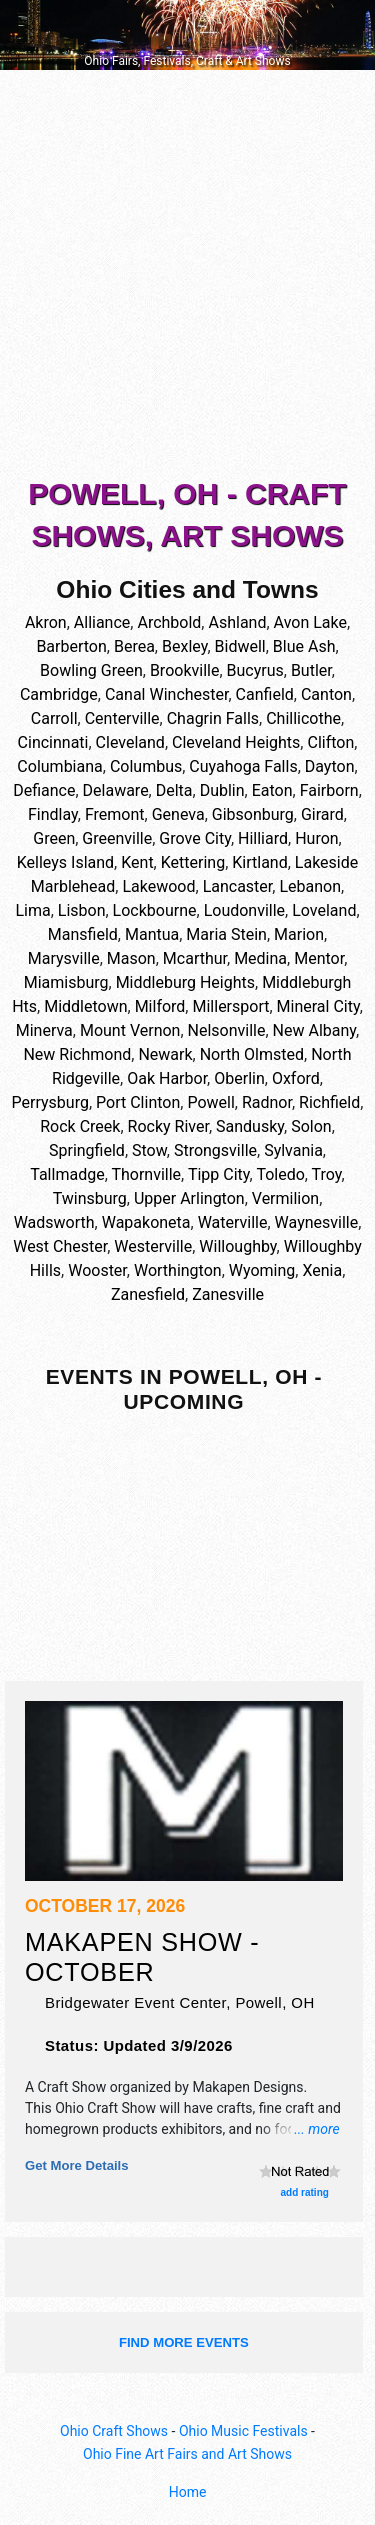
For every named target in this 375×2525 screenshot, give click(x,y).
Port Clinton (138, 1102)
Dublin (222, 790)
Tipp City (219, 1174)
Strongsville (215, 1150)
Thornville (146, 1174)
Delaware (116, 790)
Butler (311, 670)
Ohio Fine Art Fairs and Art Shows (187, 2454)
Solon (311, 1126)
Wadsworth (54, 1222)
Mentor (319, 958)
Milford (160, 1006)
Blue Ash (304, 646)
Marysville (64, 958)
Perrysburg (50, 1102)
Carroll (54, 718)
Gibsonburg (253, 814)
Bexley (184, 646)
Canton (326, 694)
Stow (149, 1150)
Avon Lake (310, 622)
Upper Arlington (189, 1198)
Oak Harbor (167, 1078)
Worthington (178, 1270)
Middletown (85, 1006)
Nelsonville (227, 1030)
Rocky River (168, 1126)
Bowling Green (91, 670)
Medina (260, 958)
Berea (134, 646)
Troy (327, 1174)
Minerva (44, 1030)
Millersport (230, 1006)
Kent (137, 862)
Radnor (267, 1102)
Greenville (117, 838)
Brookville (185, 670)
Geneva (178, 814)
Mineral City (318, 1006)
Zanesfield (148, 1294)
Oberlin (239, 1078)
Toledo (280, 1174)
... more (317, 2129)
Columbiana (59, 766)
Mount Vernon (130, 1030)
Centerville (122, 718)
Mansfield (83, 934)
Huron (316, 838)
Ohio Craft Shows (114, 2431)
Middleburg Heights (185, 982)
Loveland (324, 910)
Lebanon (310, 886)
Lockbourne (155, 910)
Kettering (193, 862)
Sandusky (250, 1126)
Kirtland (259, 862)
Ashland (237, 622)
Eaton (272, 790)
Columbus (146, 766)
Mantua (152, 934)
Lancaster (238, 886)
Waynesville (317, 1222)
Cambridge (59, 694)
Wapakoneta (146, 1222)
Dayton (330, 766)
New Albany (314, 1030)
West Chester (60, 1246)
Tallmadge (67, 1174)
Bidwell (240, 646)
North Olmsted (252, 1054)
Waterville (233, 1222)
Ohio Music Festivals (243, 2431)
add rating (305, 2192)
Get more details (77, 2165)
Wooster (97, 1270)
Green (54, 838)
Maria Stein (226, 934)
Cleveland (130, 742)
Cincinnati (53, 742)
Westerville (153, 1246)
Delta (174, 790)
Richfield (329, 1102)
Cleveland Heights (236, 742)
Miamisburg (66, 982)
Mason (131, 958)
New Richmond (77, 1054)
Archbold (169, 622)
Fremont (115, 814)
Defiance (44, 790)
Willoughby (237, 1246)
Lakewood (158, 886)
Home (188, 2492)
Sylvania (293, 1150)
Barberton (71, 646)
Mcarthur (195, 958)
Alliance (102, 622)
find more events (184, 2342)
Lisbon (82, 910)
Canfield (265, 694)
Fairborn (329, 790)
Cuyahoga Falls (243, 766)
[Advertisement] (187, 277)
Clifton (330, 742)
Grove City (195, 838)
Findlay (53, 814)
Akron (46, 622)
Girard (322, 814)
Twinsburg (90, 1198)
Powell (210, 1102)
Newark (165, 1054)
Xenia (322, 1270)
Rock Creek (80, 1126)
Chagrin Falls (213, 718)
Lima (32, 910)
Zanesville (228, 1294)
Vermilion (285, 1198)
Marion (299, 934)
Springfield (87, 1150)
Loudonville (244, 910)
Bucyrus (255, 670)
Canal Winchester (167, 694)
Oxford (296, 1078)
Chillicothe (303, 718)
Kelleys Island (65, 862)
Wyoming (262, 1270)
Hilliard (263, 838)
